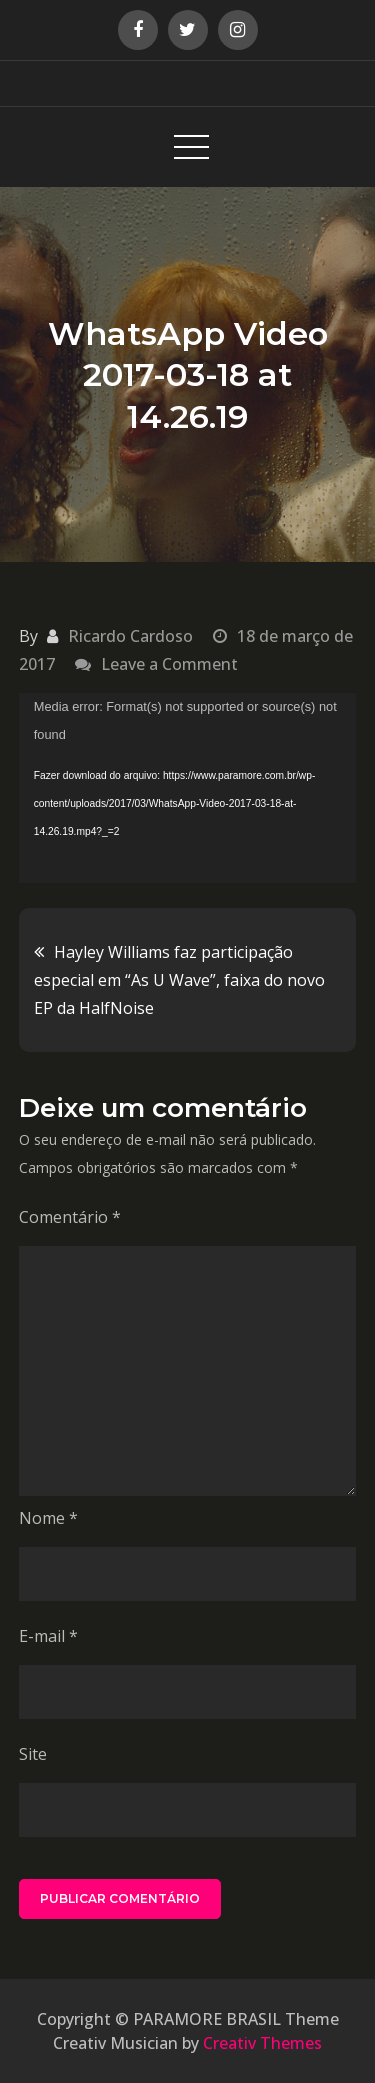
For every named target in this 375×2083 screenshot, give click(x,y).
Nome (48, 1518)
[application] (188, 788)
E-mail (48, 1636)
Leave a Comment (169, 664)
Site (33, 1754)
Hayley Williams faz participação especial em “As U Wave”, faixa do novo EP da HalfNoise (179, 980)
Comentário (70, 1217)
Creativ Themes (262, 2043)
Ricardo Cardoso (130, 636)
